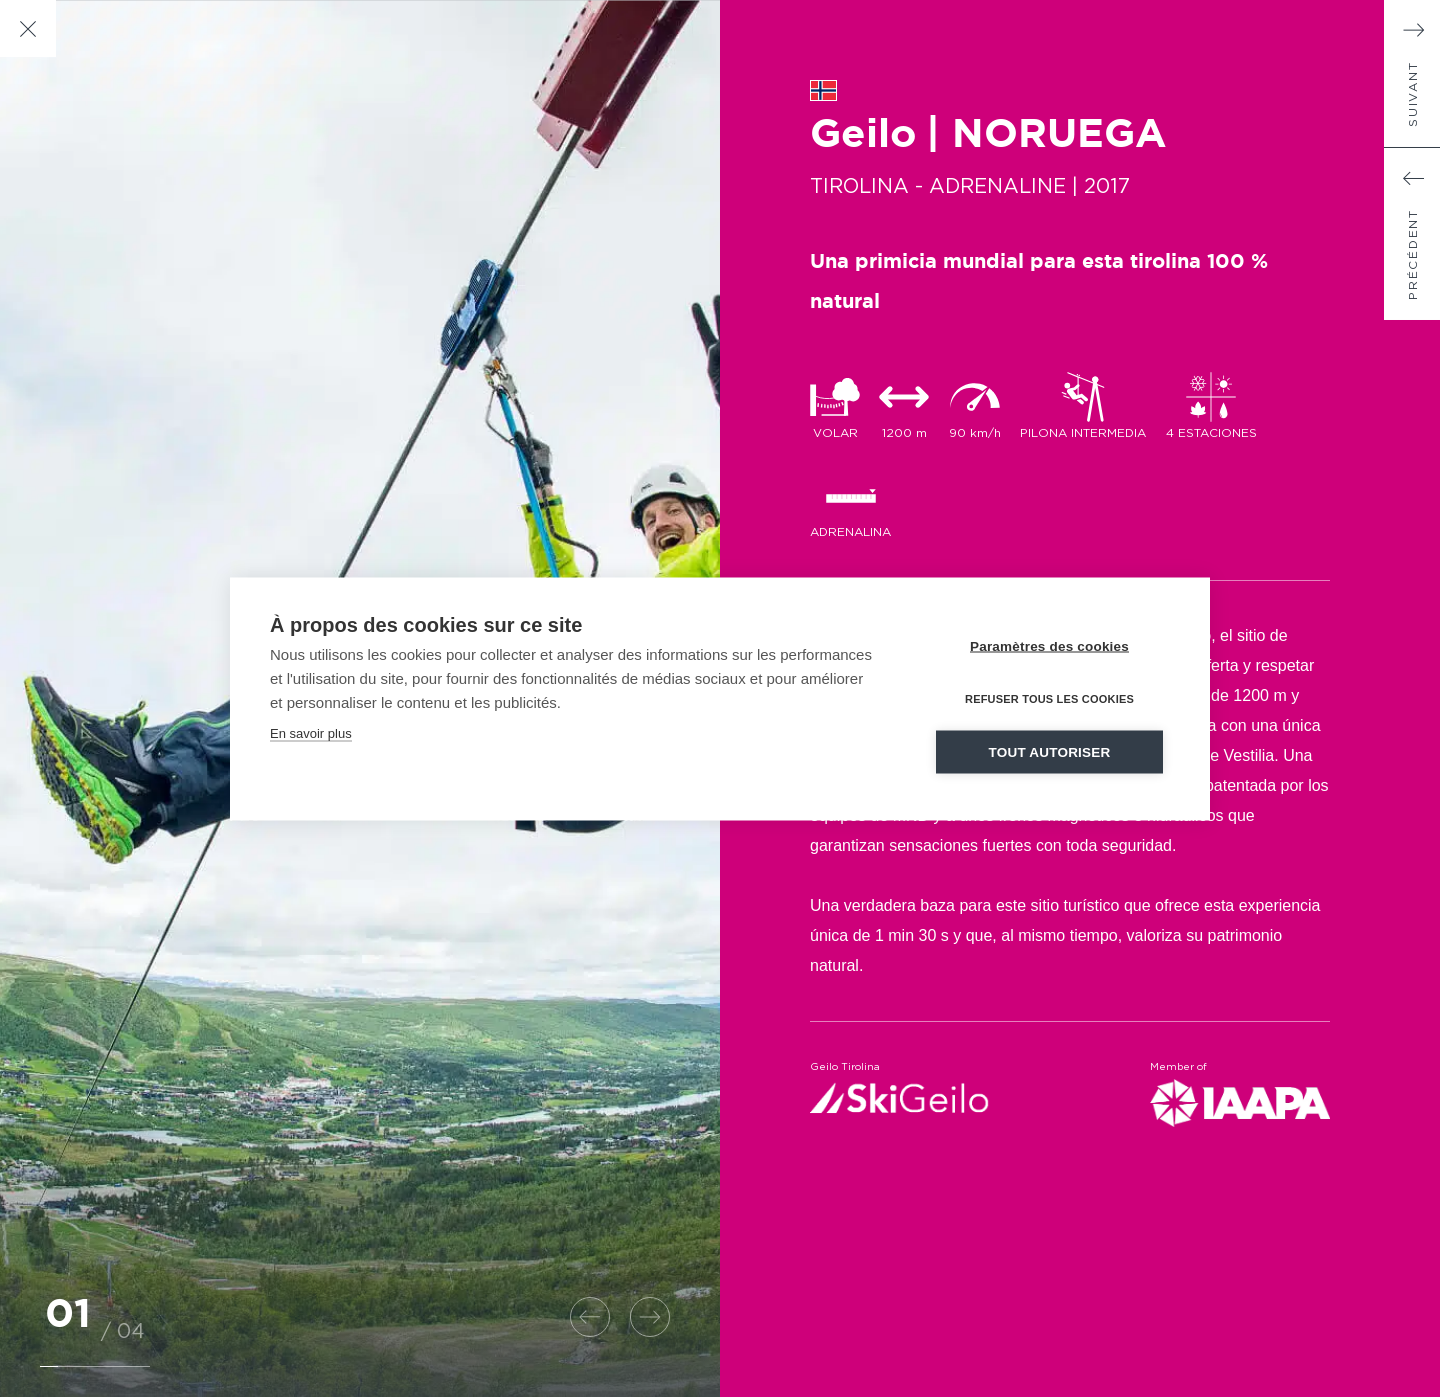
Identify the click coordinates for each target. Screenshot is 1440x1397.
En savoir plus (311, 732)
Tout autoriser (1050, 751)
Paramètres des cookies (1049, 645)
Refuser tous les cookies (1049, 698)
